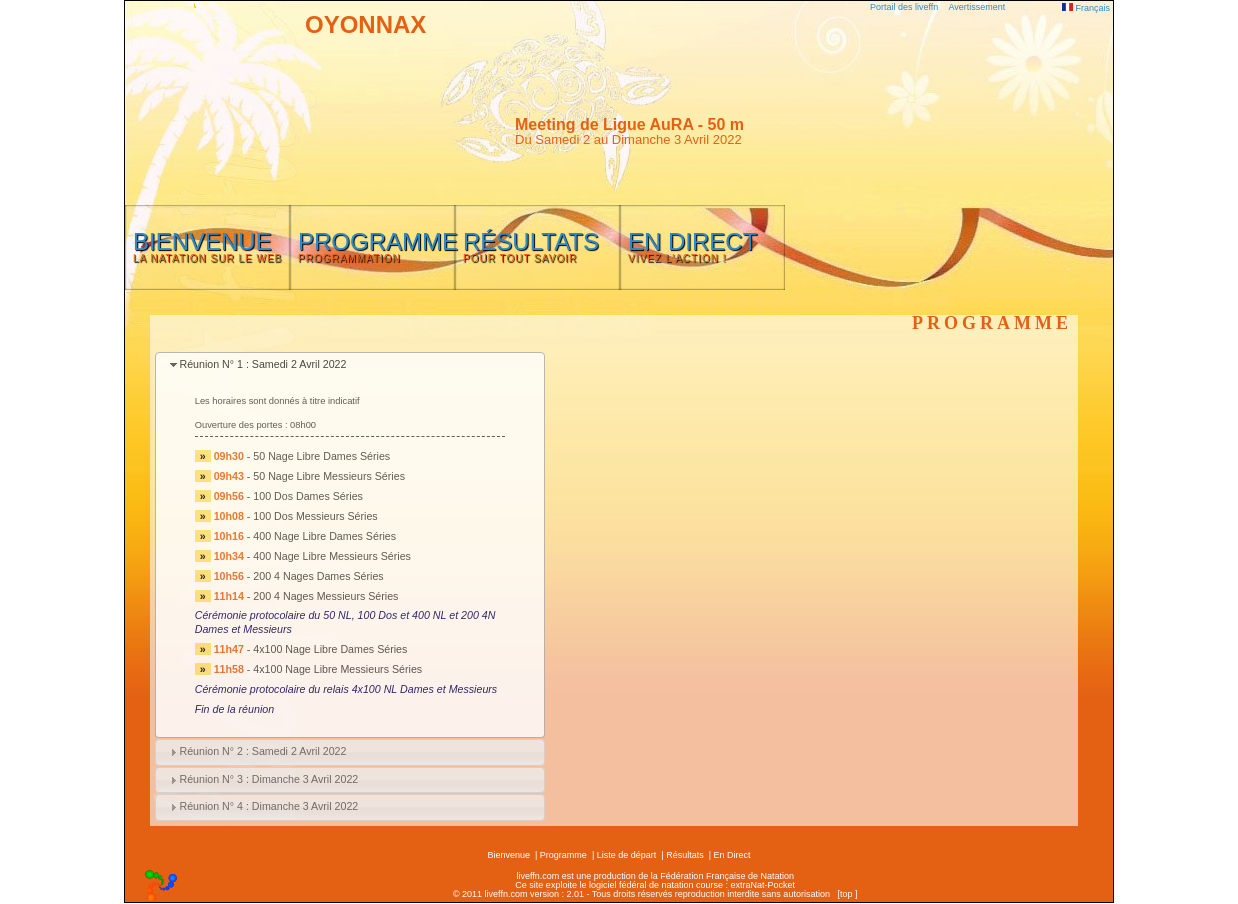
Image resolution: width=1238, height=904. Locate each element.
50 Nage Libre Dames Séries (321, 456)
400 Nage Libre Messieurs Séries (332, 556)
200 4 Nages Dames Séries (318, 576)
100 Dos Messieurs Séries (315, 516)
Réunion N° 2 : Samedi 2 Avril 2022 (262, 751)
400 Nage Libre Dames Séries (324, 536)
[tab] (350, 365)
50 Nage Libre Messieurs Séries (329, 476)
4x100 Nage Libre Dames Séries (330, 649)
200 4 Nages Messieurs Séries (325, 596)
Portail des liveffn (904, 7)
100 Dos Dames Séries (308, 496)
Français (1086, 8)
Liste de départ (627, 855)
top (846, 894)
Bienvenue (508, 855)
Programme (563, 855)
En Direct (732, 855)
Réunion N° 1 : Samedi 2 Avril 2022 (262, 364)
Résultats (685, 855)
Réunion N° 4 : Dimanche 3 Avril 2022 (268, 806)
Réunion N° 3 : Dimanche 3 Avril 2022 (268, 779)
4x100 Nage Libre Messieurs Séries (337, 669)
